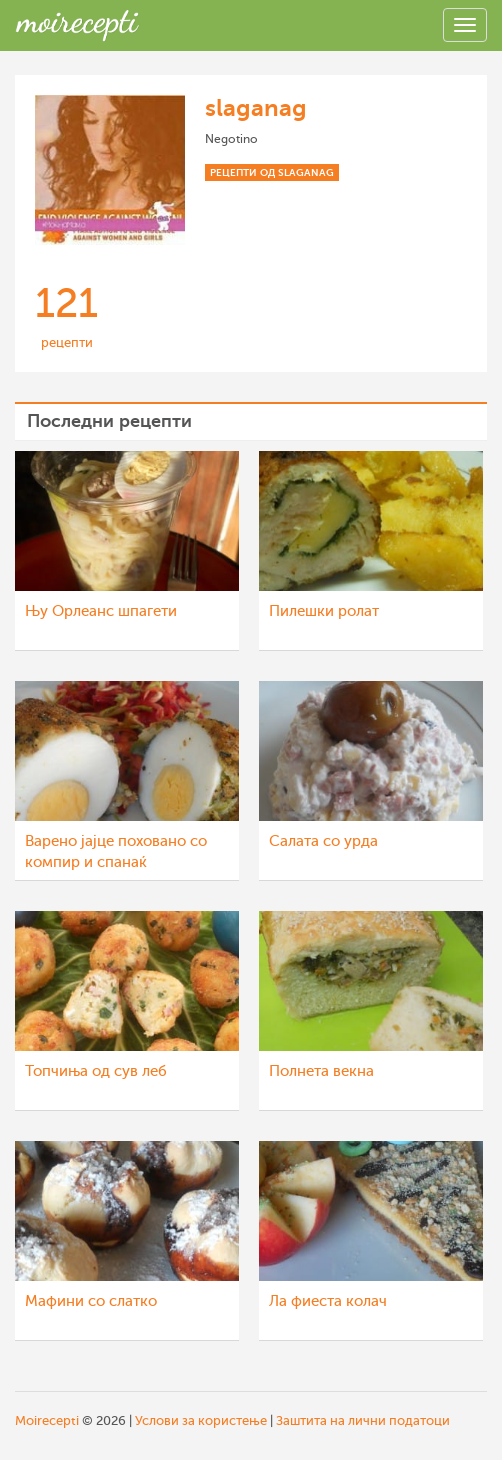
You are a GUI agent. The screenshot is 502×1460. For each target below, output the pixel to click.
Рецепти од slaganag (272, 172)
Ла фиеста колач (328, 1301)
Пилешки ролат (324, 611)
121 (66, 303)
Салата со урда (323, 841)
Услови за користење (201, 1420)
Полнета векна (321, 1071)
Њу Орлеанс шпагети (101, 611)
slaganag (256, 108)
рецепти (67, 342)
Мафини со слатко (91, 1301)
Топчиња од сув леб (96, 1071)
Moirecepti (47, 1420)
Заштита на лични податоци (363, 1420)
